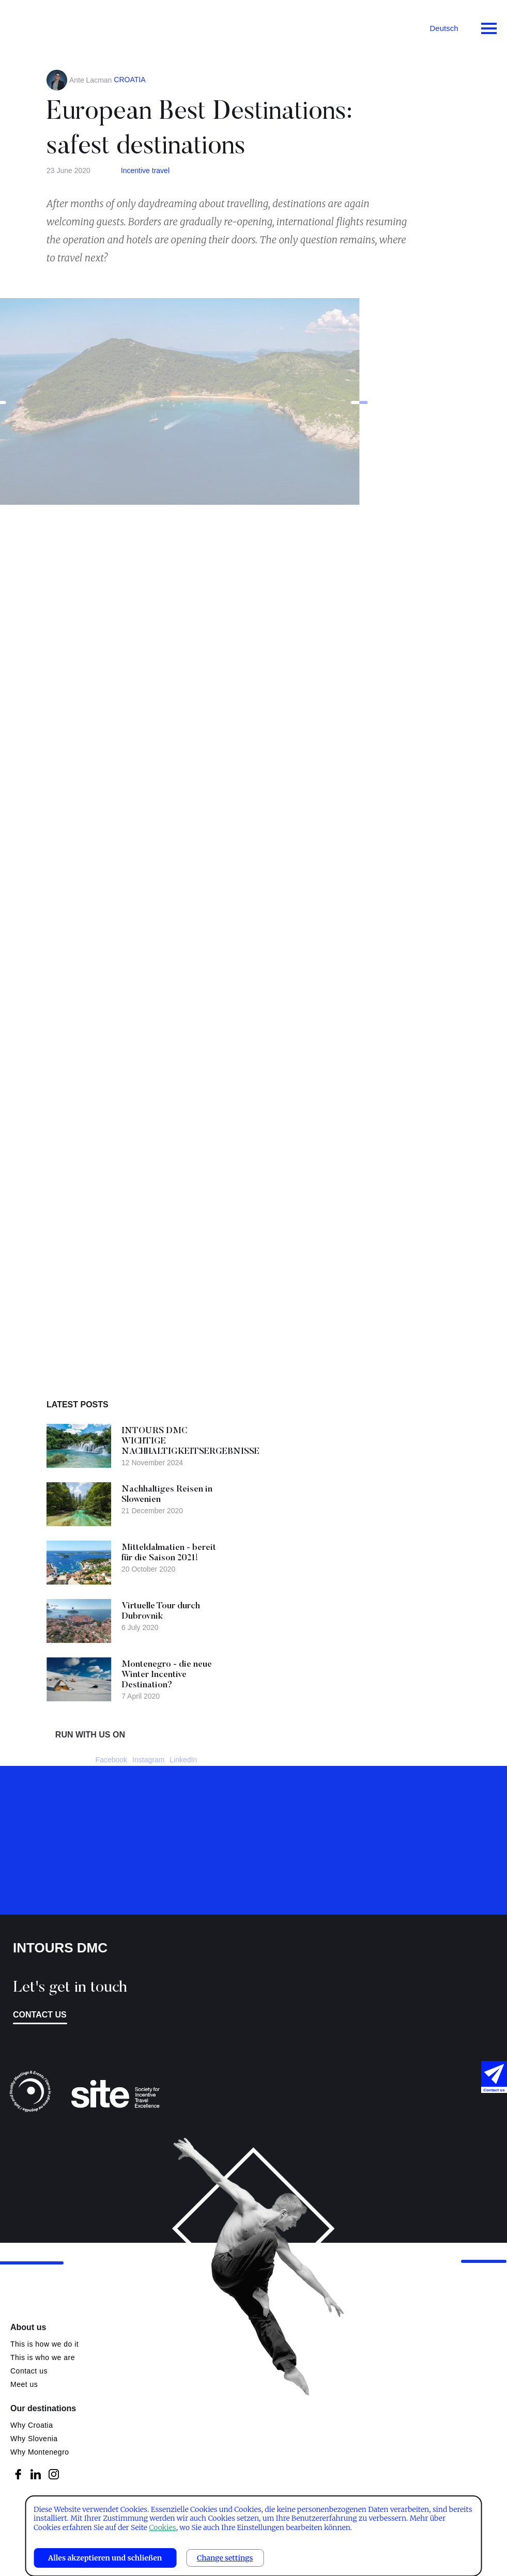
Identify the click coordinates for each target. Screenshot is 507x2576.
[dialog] (253, 2536)
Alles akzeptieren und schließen (105, 2558)
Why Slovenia (34, 2438)
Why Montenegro (39, 2452)
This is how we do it (44, 2344)
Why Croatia (31, 2425)
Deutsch (443, 28)
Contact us (40, 2014)
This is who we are (42, 2357)
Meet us (24, 2384)
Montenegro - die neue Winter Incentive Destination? (210, 1675)
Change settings (225, 2558)
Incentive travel (145, 170)
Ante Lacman (90, 80)
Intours (51, 26)
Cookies (162, 2527)
